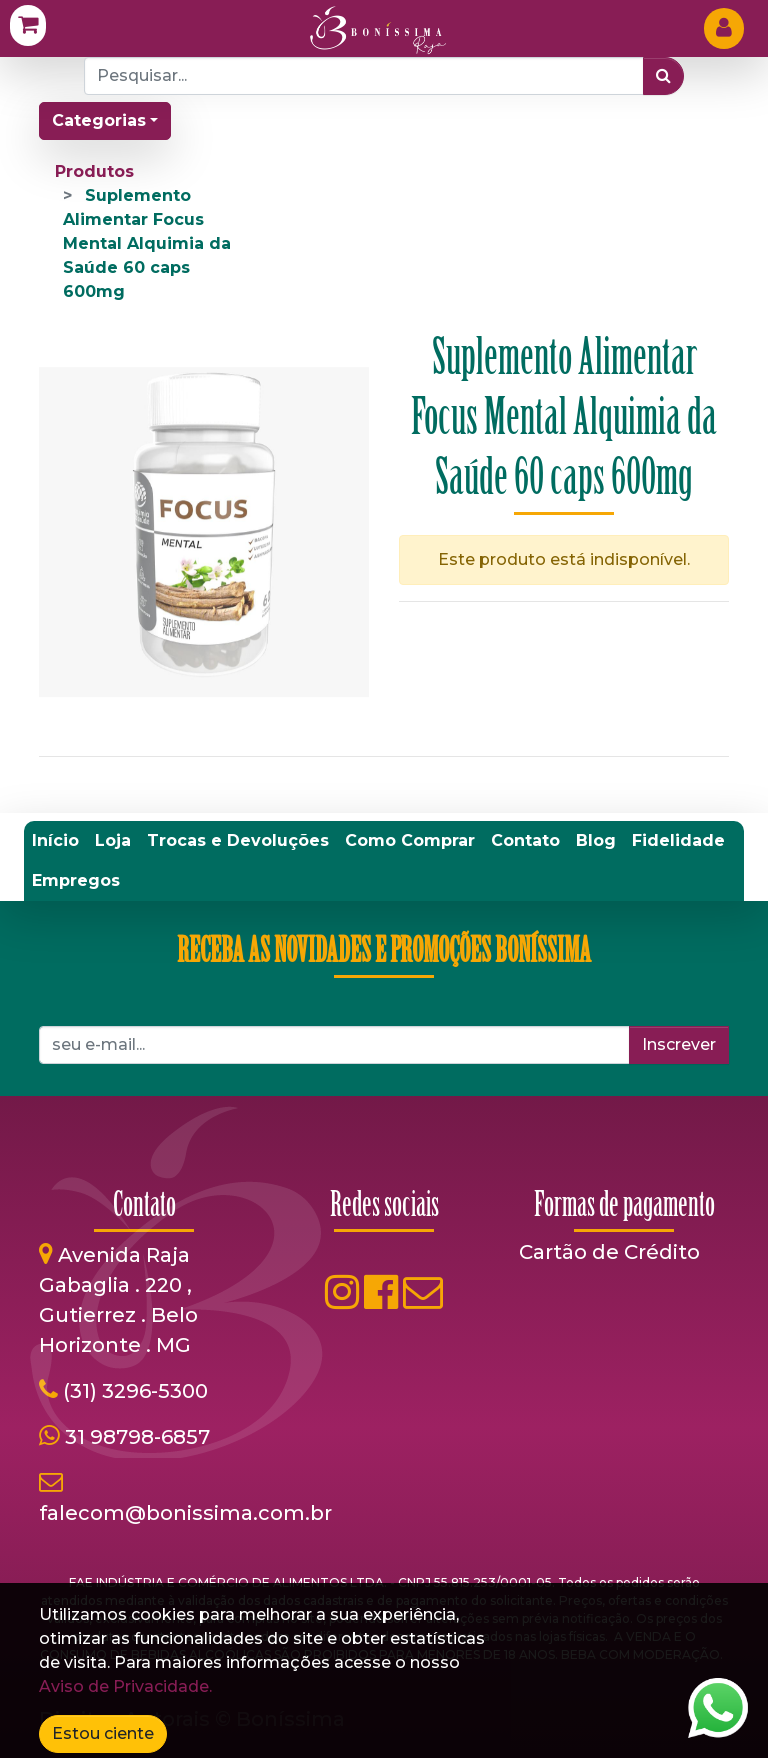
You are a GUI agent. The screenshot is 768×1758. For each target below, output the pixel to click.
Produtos (94, 171)
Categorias (99, 120)
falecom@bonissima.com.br (185, 1513)
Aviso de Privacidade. (125, 1686)
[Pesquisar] (663, 76)
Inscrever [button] (679, 1044)
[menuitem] (55, 841)
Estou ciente (103, 1733)
